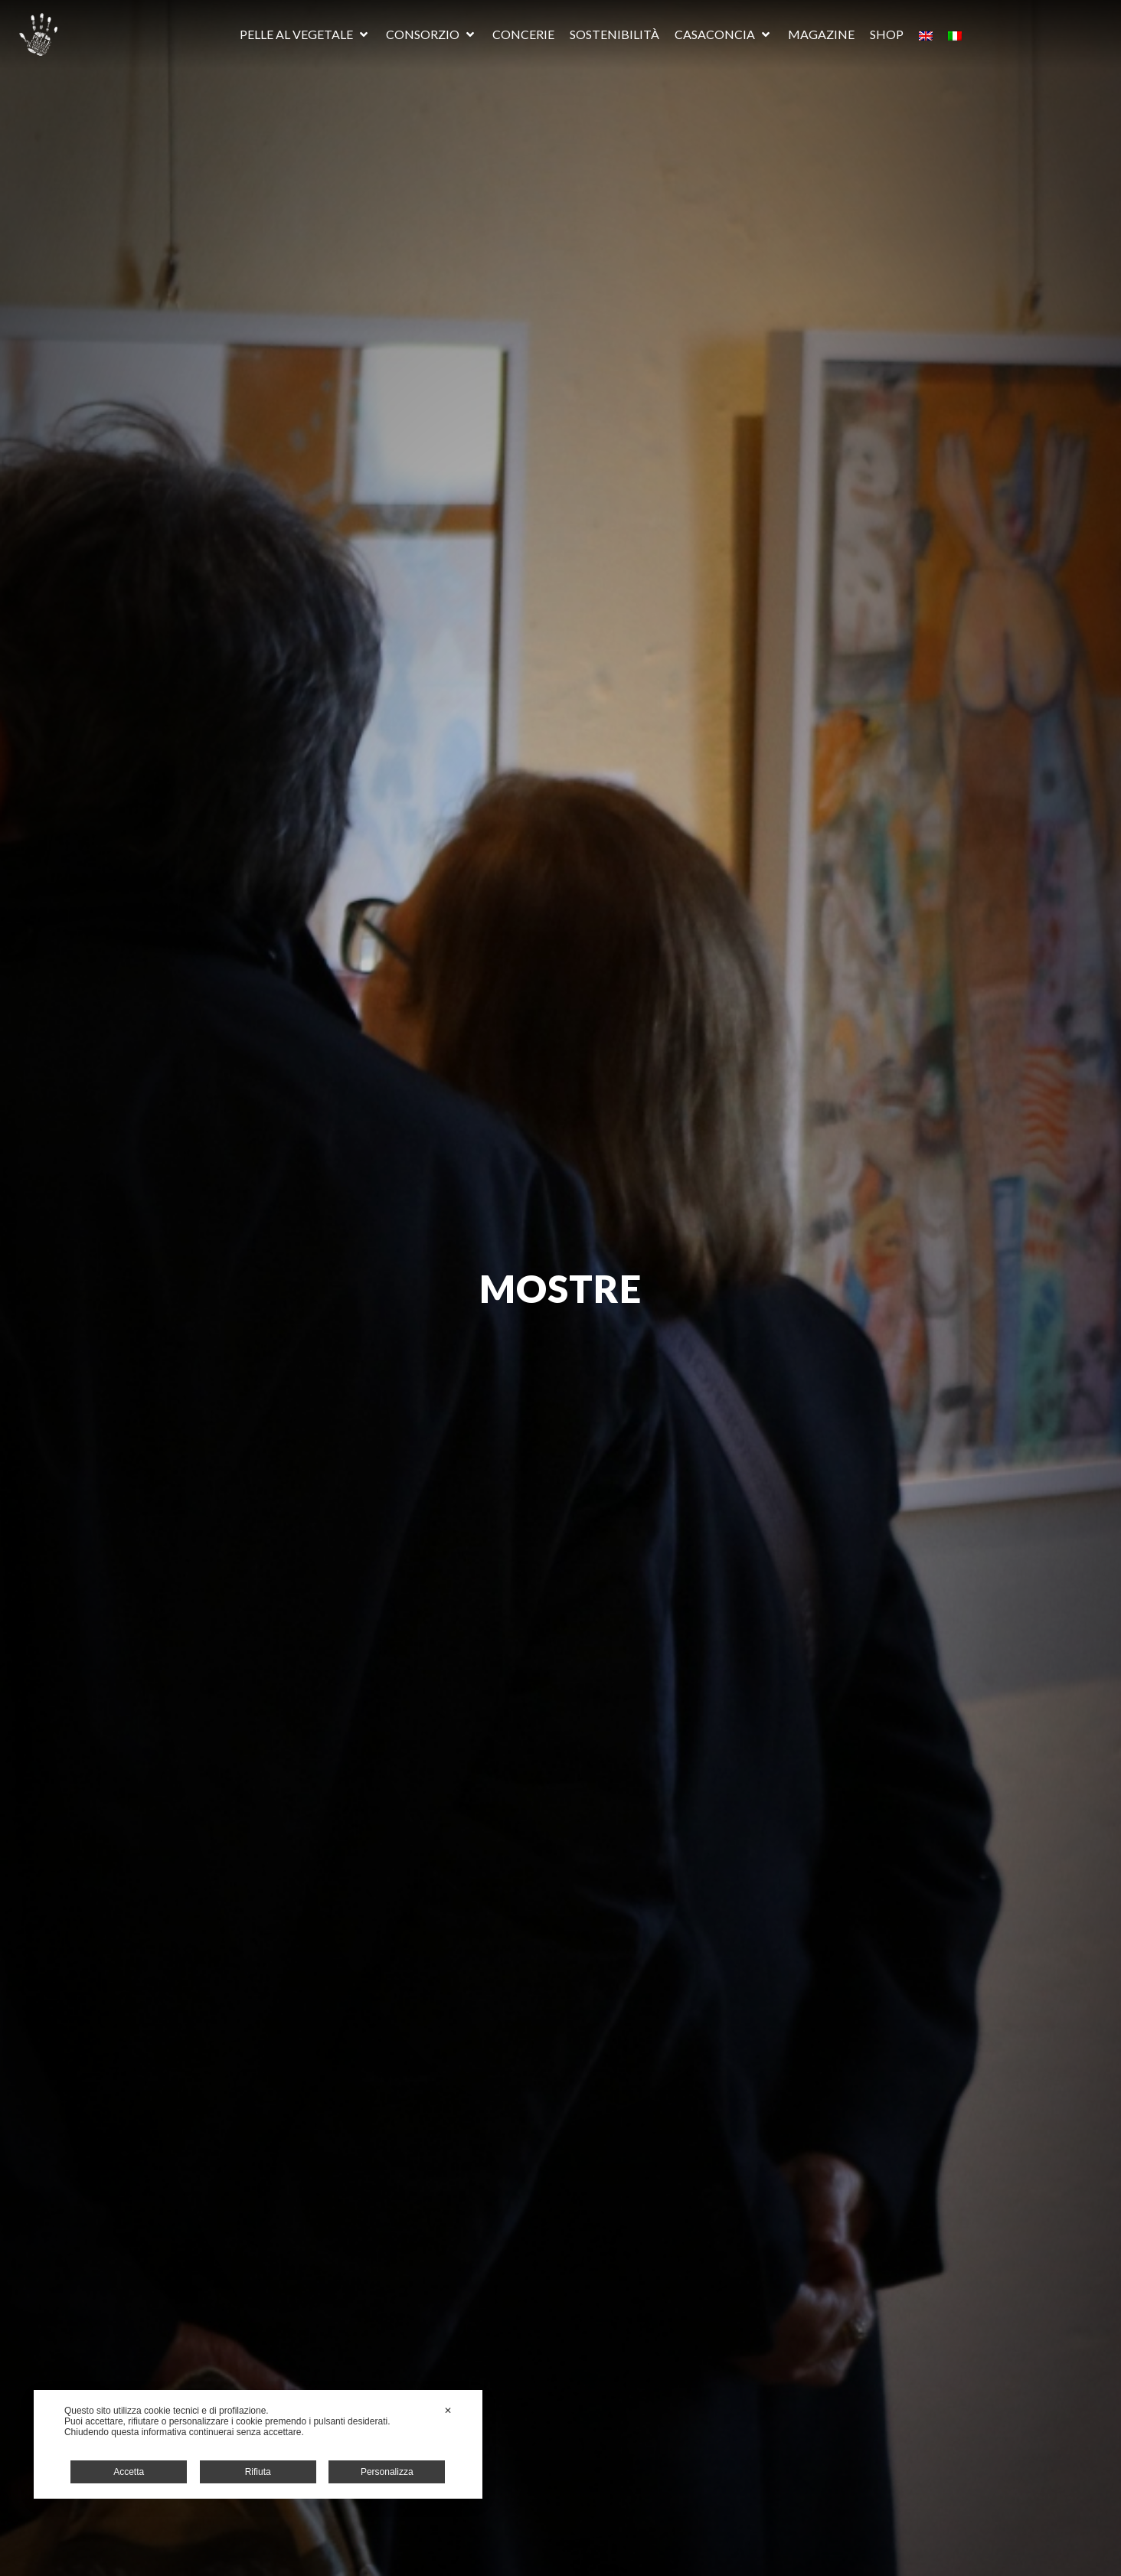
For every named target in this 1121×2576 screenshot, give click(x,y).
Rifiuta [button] (258, 2472)
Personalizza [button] (387, 2472)
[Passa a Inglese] (926, 34)
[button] (305, 34)
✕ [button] (448, 2410)
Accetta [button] (128, 2472)
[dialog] (258, 2444)
